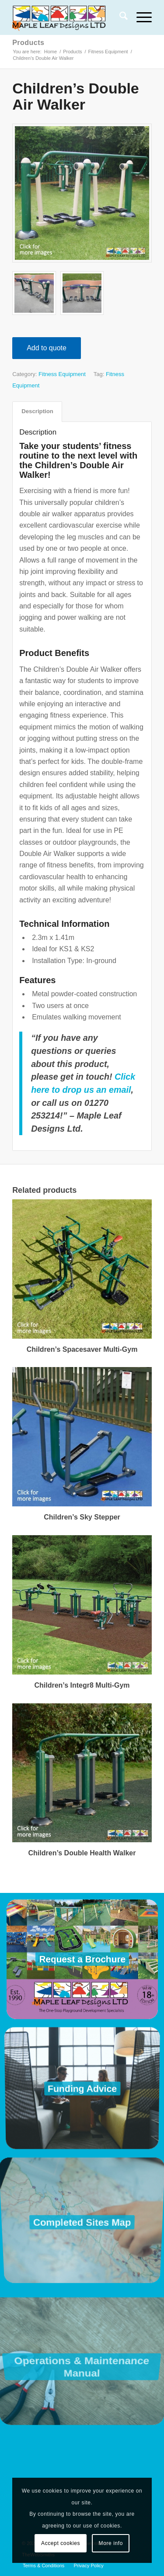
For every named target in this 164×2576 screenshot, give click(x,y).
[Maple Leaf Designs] (68, 17)
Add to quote (46, 348)
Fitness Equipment (62, 374)
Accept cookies (60, 2543)
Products (28, 42)
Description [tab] (37, 411)
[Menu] (140, 17)
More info (111, 2543)
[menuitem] (119, 17)
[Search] (119, 17)
